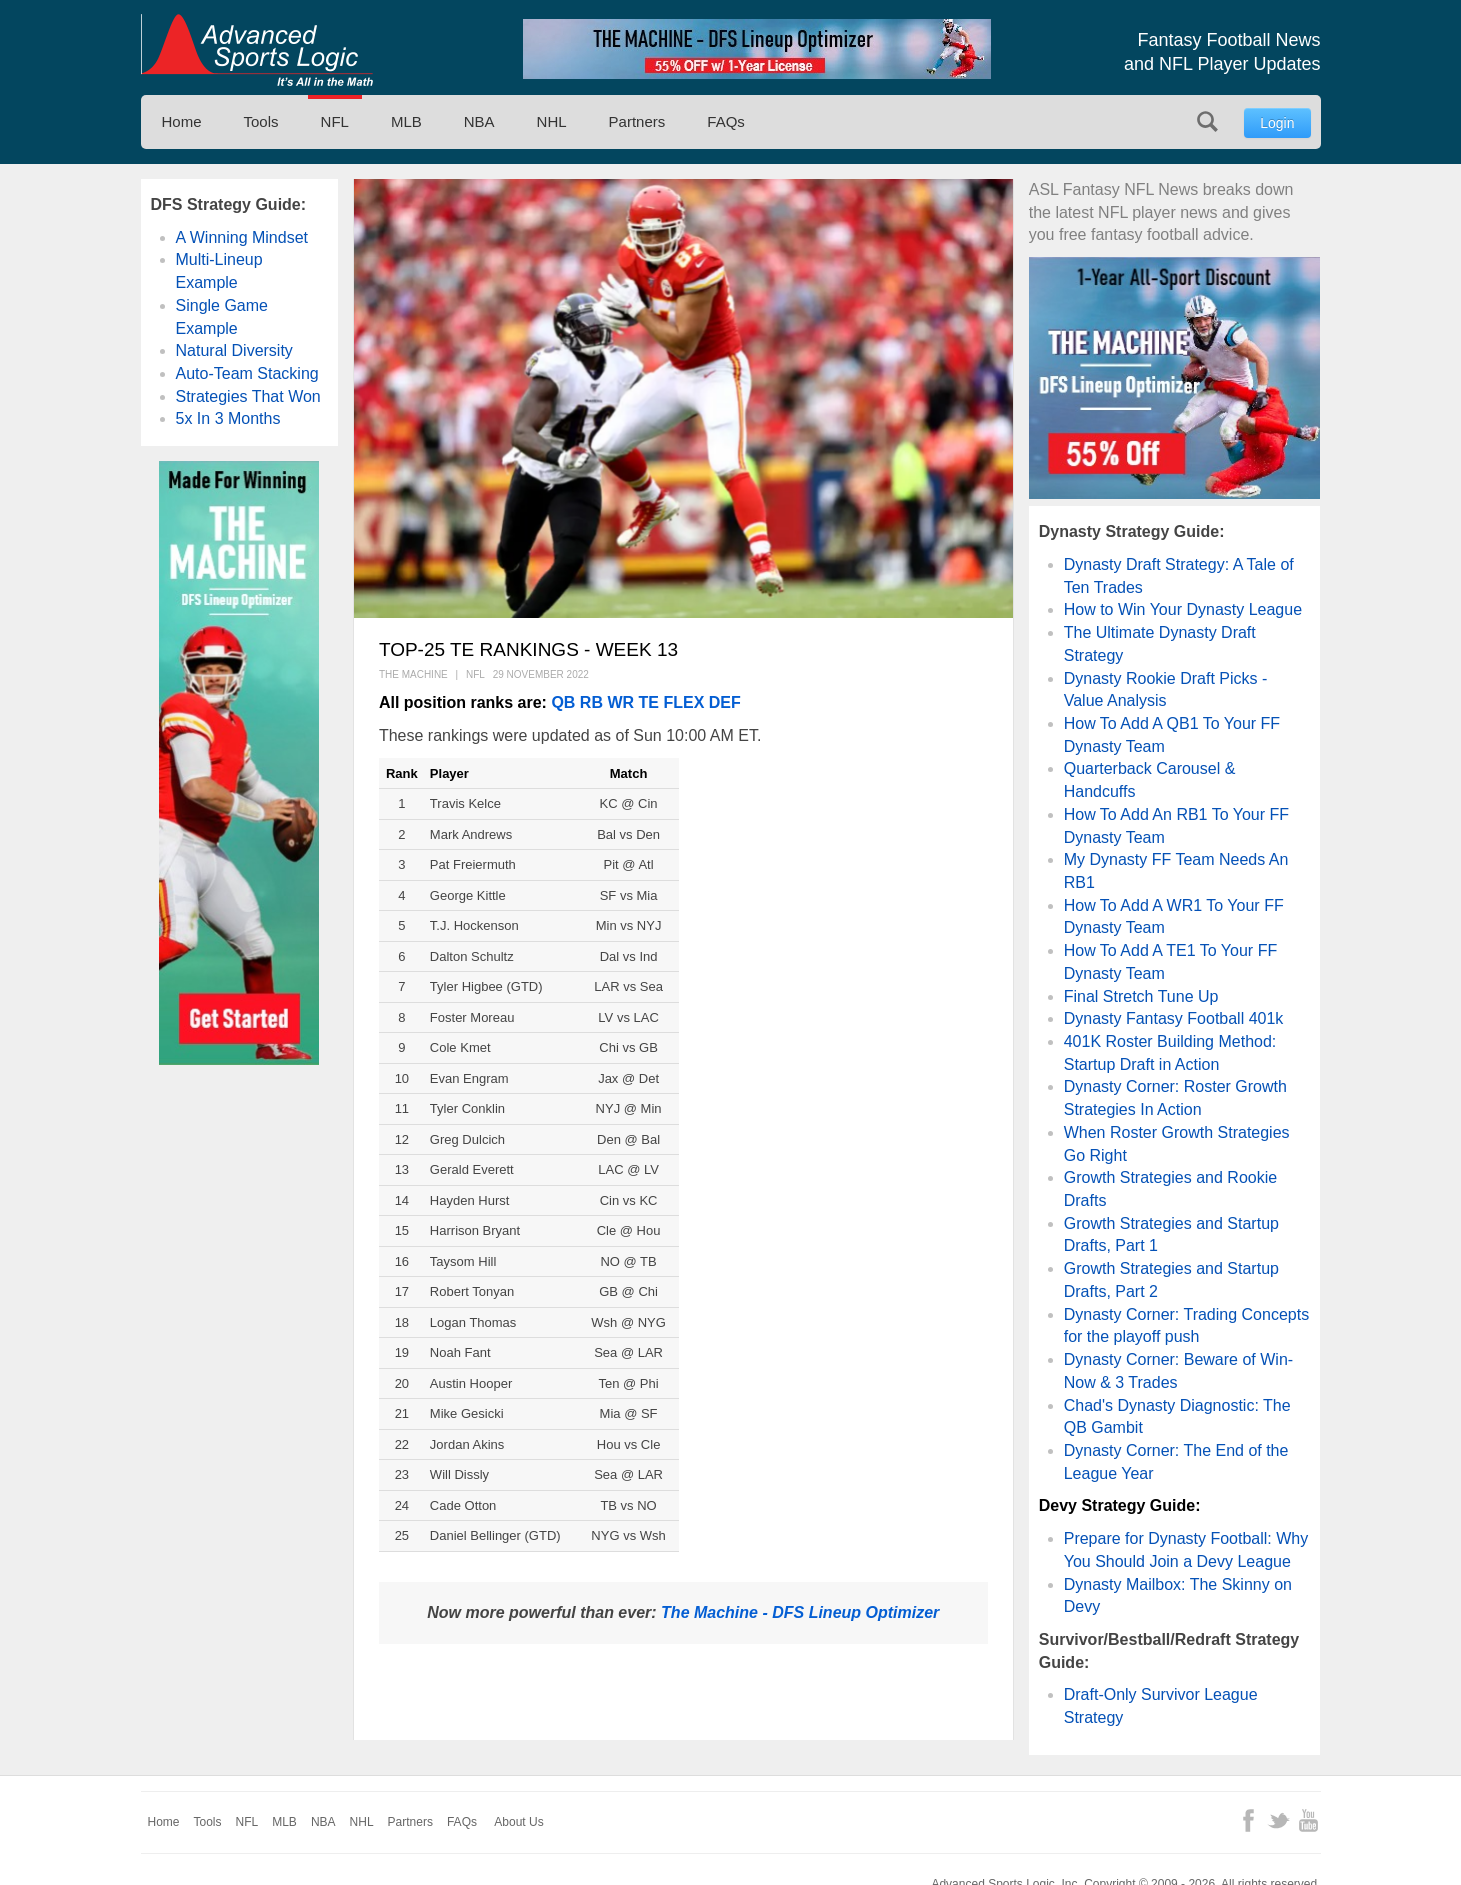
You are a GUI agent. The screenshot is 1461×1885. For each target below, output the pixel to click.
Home (182, 121)
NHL (552, 121)
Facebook (1248, 1820)
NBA (479, 121)
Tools (261, 121)
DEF (725, 702)
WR (620, 702)
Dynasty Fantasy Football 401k (1174, 1018)
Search (1207, 121)
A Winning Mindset (242, 237)
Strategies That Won (248, 396)
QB (563, 702)
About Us (518, 1822)
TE (649, 702)
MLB (406, 121)
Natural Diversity (234, 350)
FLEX (683, 702)
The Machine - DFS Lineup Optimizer (800, 1612)
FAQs (726, 121)
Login (1277, 123)
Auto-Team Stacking (247, 373)
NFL (335, 121)
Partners (637, 121)
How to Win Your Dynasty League (1183, 609)
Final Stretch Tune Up (1141, 996)
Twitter (1278, 1820)
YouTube (1308, 1820)
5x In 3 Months (228, 418)
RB (591, 702)
